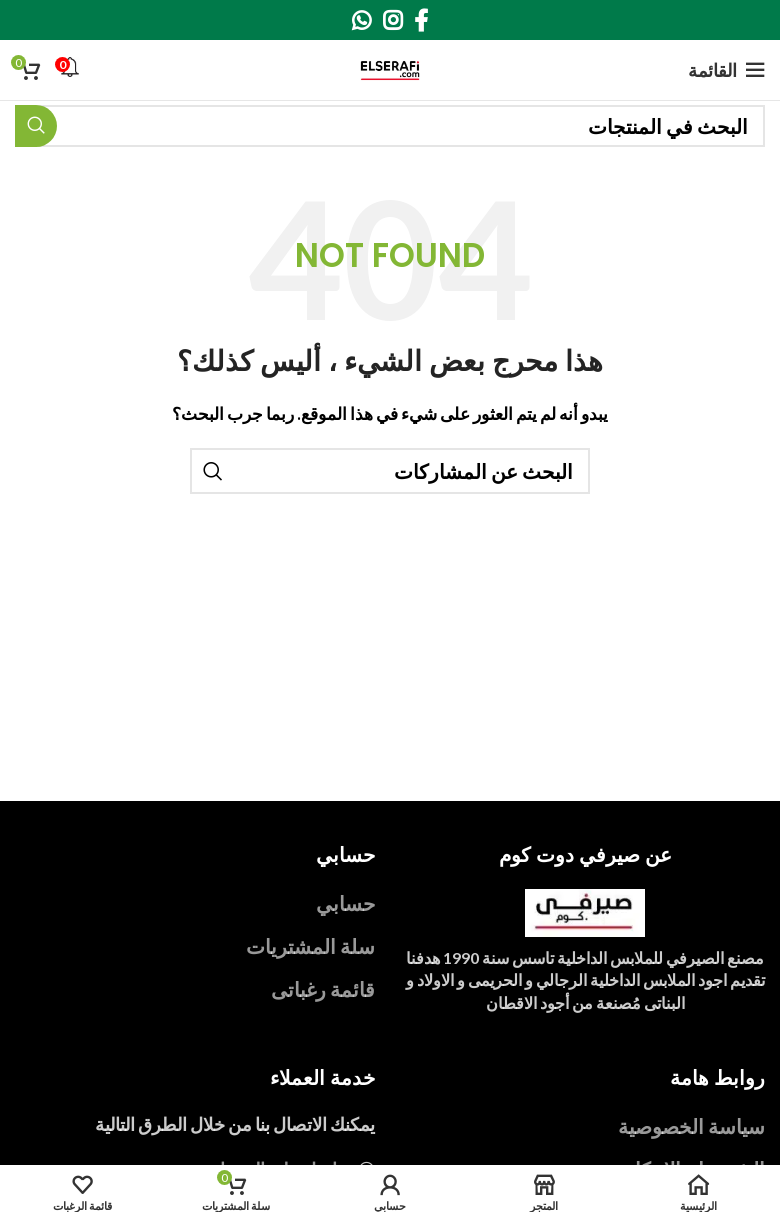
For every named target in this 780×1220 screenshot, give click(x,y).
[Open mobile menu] (726, 70)
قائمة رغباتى (323, 989)
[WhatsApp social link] (361, 20)
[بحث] (390, 126)
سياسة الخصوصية (691, 1126)
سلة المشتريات (310, 946)
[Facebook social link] (421, 20)
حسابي (345, 903)
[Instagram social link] (392, 20)
